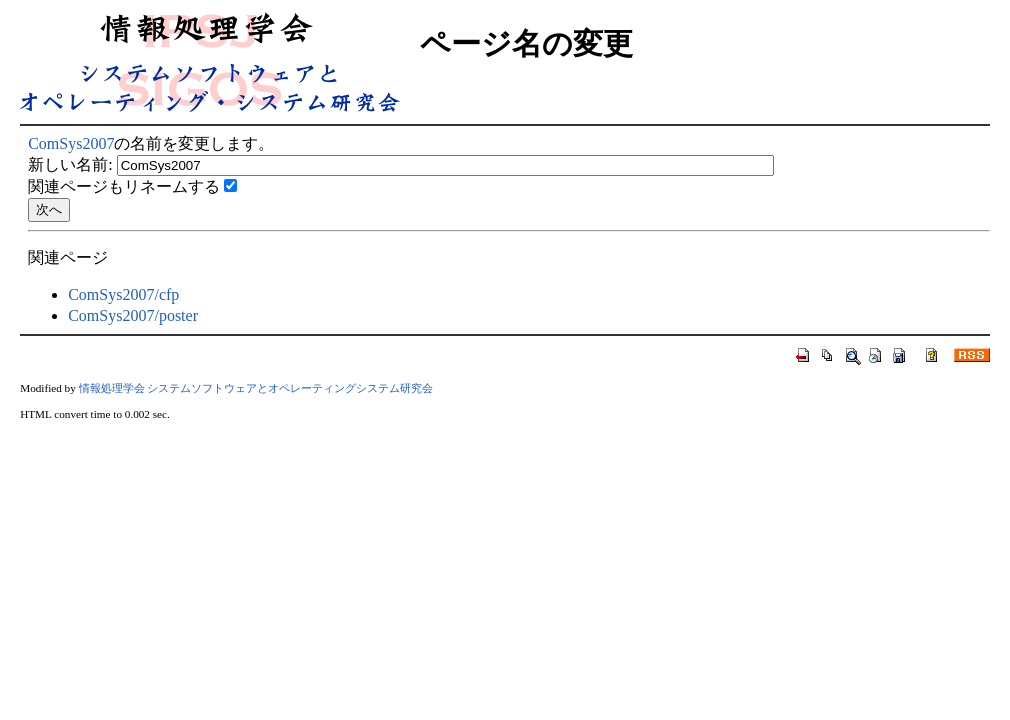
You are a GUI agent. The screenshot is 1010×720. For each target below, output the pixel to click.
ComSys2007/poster (133, 315)
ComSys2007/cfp (123, 294)
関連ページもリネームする (124, 186)
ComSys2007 (71, 143)
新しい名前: (70, 164)
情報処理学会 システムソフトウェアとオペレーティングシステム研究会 (256, 388)
